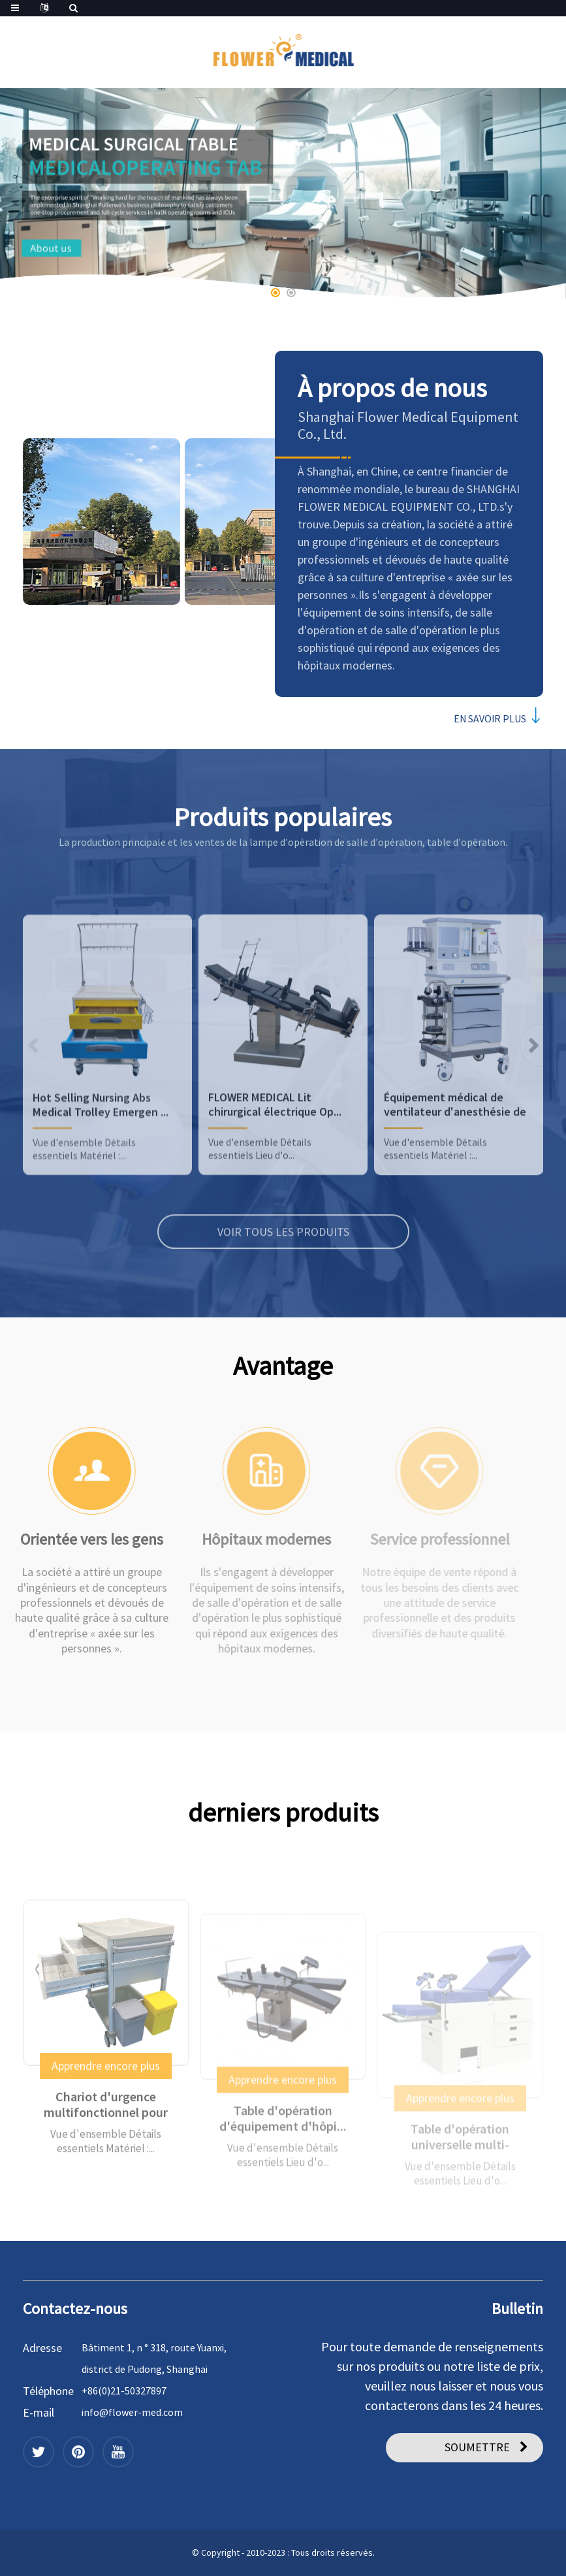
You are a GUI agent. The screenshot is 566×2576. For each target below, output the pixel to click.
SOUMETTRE (477, 2447)
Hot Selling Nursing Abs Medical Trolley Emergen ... (100, 1165)
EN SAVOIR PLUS (493, 718)
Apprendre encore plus (106, 2118)
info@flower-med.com (132, 2412)
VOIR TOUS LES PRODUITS (283, 1292)
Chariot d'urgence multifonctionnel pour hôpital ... (106, 2157)
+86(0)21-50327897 (124, 2390)
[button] (275, 292)
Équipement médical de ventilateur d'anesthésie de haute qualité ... (455, 1165)
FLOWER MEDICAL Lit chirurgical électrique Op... (274, 1165)
